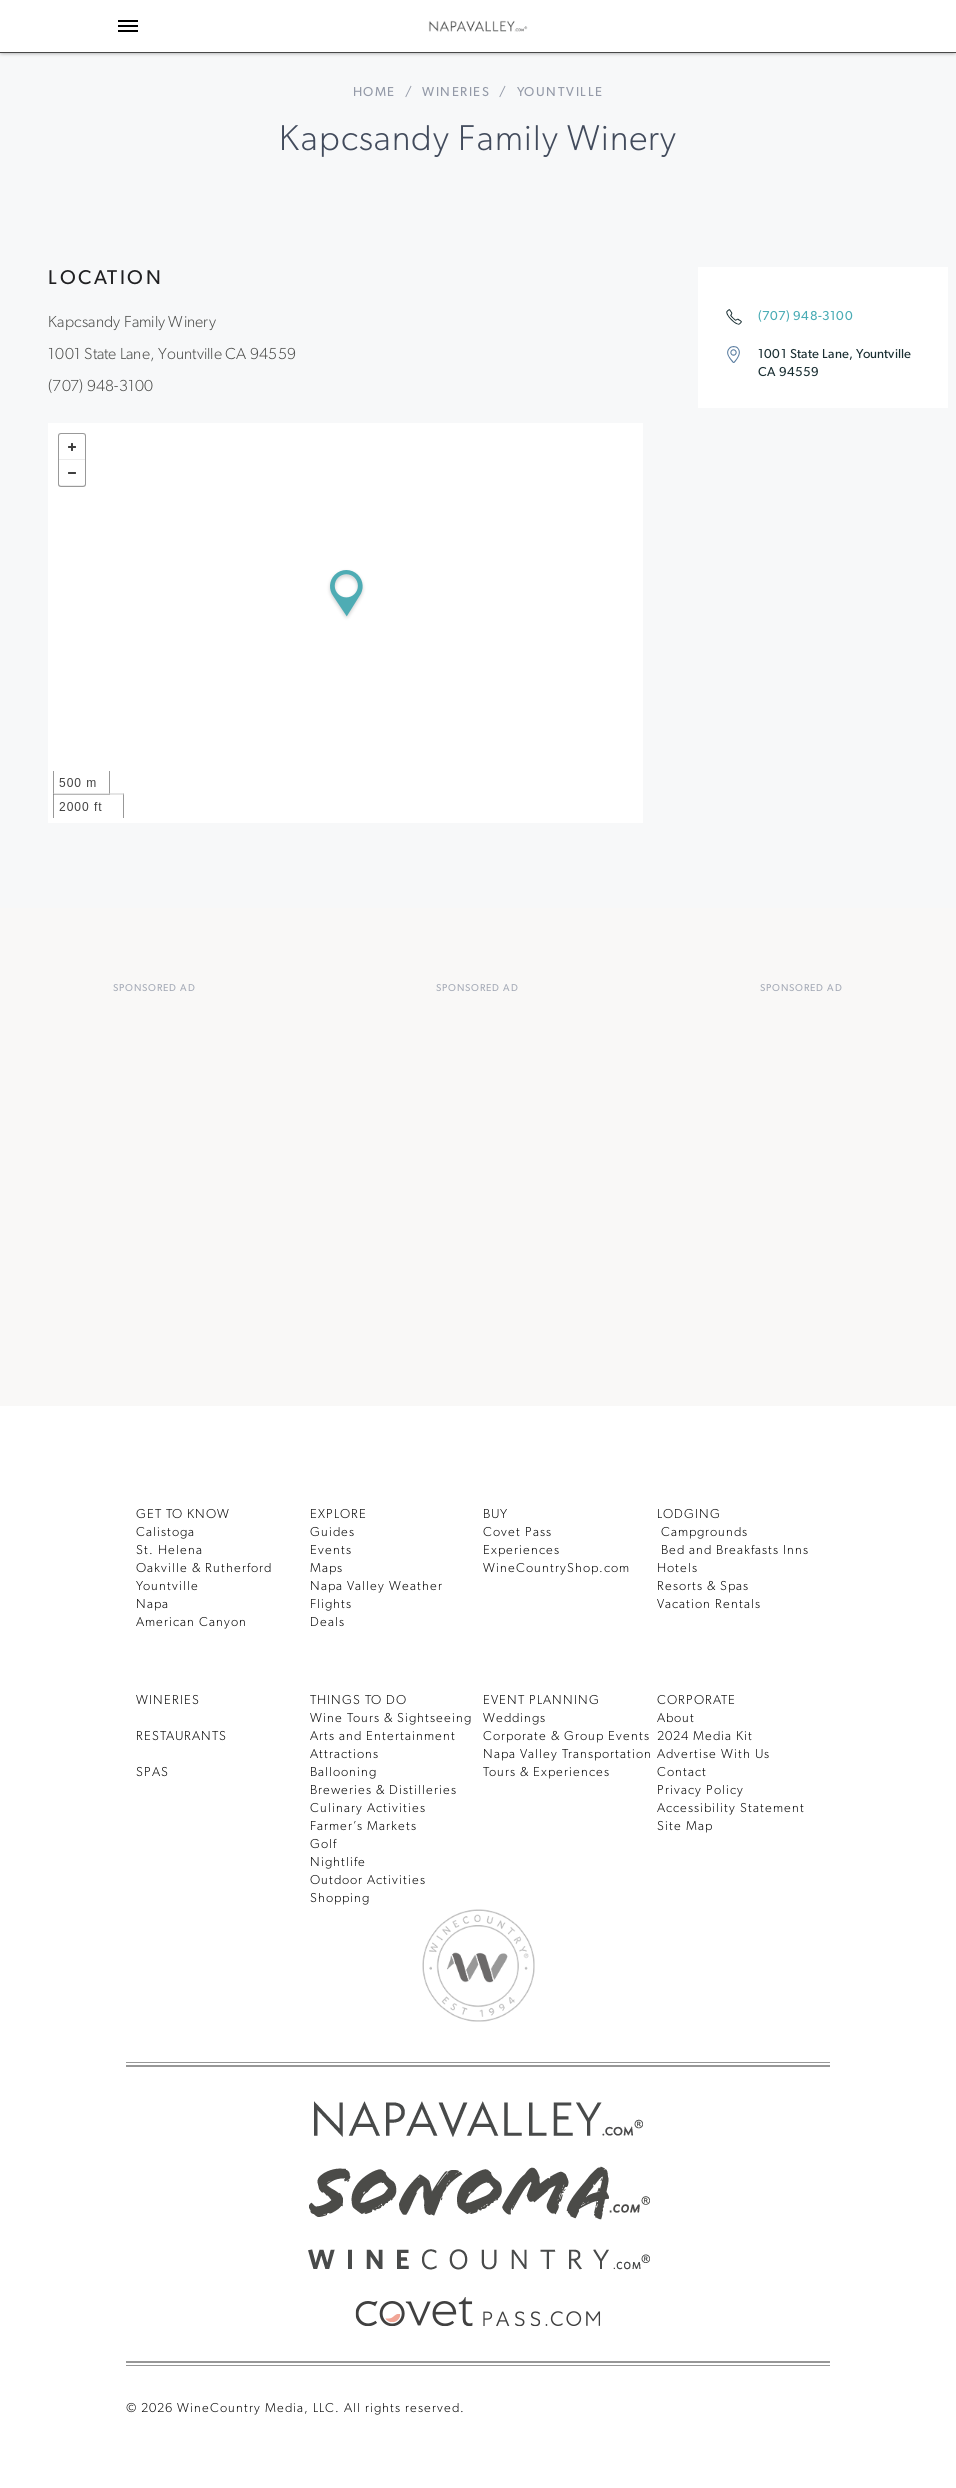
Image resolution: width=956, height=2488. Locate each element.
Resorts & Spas (703, 1586)
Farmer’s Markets (363, 1826)
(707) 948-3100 (805, 316)
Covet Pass (517, 1532)
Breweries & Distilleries (383, 1790)
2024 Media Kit (705, 1736)
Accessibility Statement (731, 1808)
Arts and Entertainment (383, 1736)
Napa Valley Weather (376, 1586)
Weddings (514, 1718)
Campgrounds (702, 1532)
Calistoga (165, 1532)
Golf (323, 1844)
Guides (332, 1532)
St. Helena (169, 1550)
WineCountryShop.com (556, 1568)
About (676, 1718)
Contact (682, 1772)
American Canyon (191, 1622)
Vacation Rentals (709, 1604)
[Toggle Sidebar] (128, 26)
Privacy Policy (700, 1790)
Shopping (340, 1898)
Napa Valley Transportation (567, 1754)
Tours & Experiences (546, 1772)
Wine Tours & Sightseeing (391, 1718)
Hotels (677, 1568)
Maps (326, 1568)
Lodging (689, 1514)
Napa (152, 1604)
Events (331, 1550)
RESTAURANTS (181, 1736)
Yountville (167, 1586)
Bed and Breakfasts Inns (733, 1550)
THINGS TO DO (358, 1700)
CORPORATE (696, 1700)
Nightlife (338, 1862)
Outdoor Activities (368, 1880)
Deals (327, 1622)
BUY (495, 1514)
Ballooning (343, 1772)
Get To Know (183, 1514)
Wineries (456, 92)
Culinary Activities (368, 1808)
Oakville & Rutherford (204, 1568)
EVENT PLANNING (541, 1700)
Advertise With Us (713, 1754)
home (374, 92)
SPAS (152, 1772)
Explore (338, 1514)
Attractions (344, 1754)
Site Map (685, 1826)
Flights (331, 1604)
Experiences (521, 1550)
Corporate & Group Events (566, 1736)
